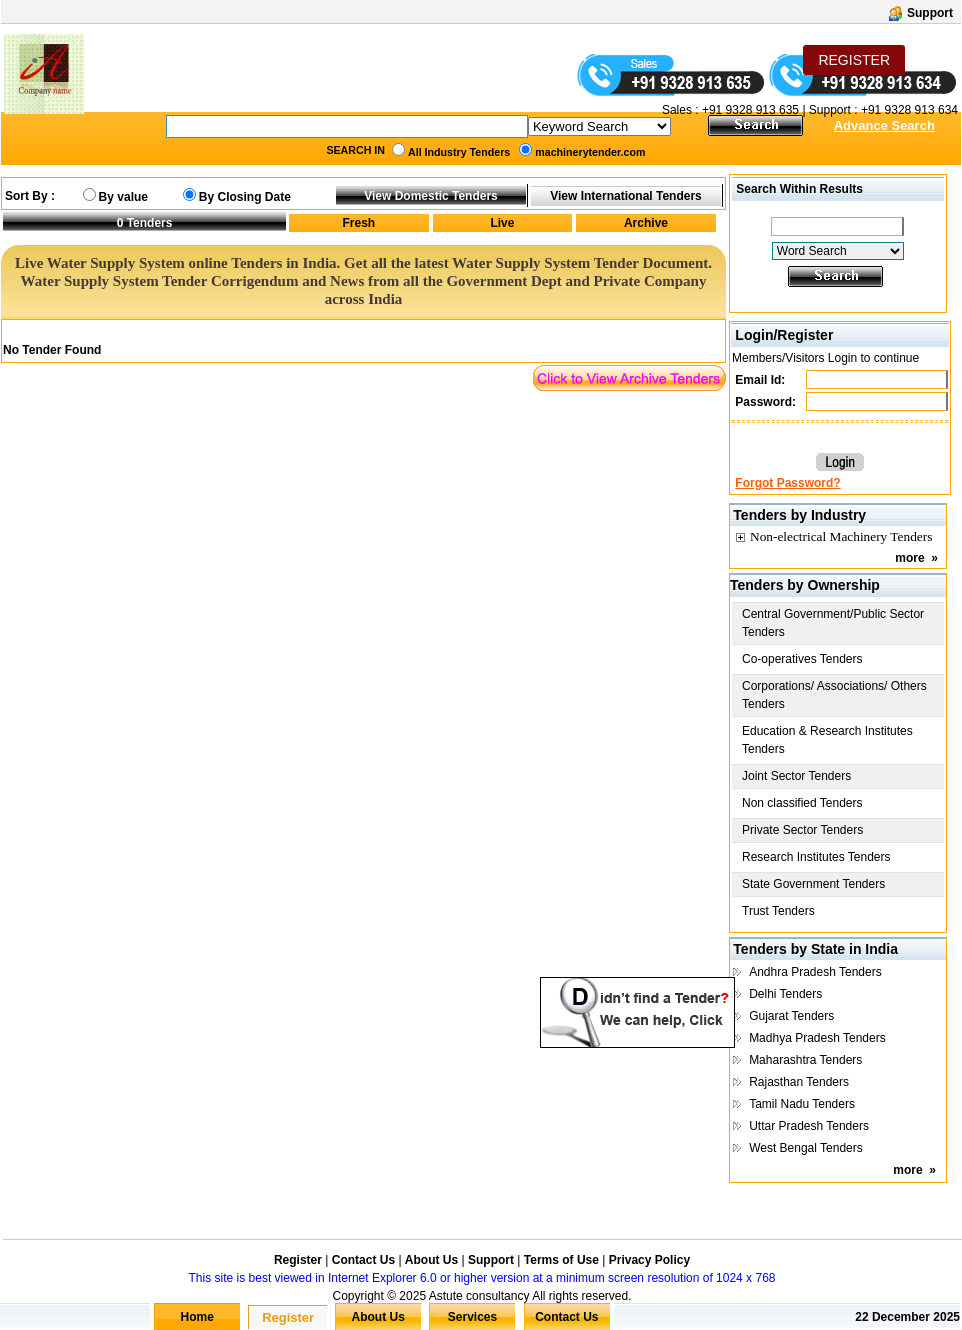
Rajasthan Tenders (799, 1082)
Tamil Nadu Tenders (802, 1104)
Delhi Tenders (785, 994)
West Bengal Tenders (806, 1148)
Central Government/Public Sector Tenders (833, 623)
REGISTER (854, 60)
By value (123, 197)
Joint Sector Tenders (796, 776)
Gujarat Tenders (791, 1016)
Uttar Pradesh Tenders (809, 1126)
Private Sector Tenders (802, 830)
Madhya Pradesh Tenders (817, 1038)
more (909, 558)
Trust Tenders (778, 911)
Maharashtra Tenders (805, 1060)
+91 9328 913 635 (749, 110)
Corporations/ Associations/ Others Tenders (834, 695)
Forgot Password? (787, 483)
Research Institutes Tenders (816, 857)
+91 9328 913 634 (909, 110)
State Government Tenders (813, 884)
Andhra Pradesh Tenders (815, 972)
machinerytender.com (590, 152)
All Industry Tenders (459, 152)
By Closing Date (245, 197)
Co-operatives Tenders (802, 659)
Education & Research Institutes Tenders (827, 740)
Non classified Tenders (802, 803)
